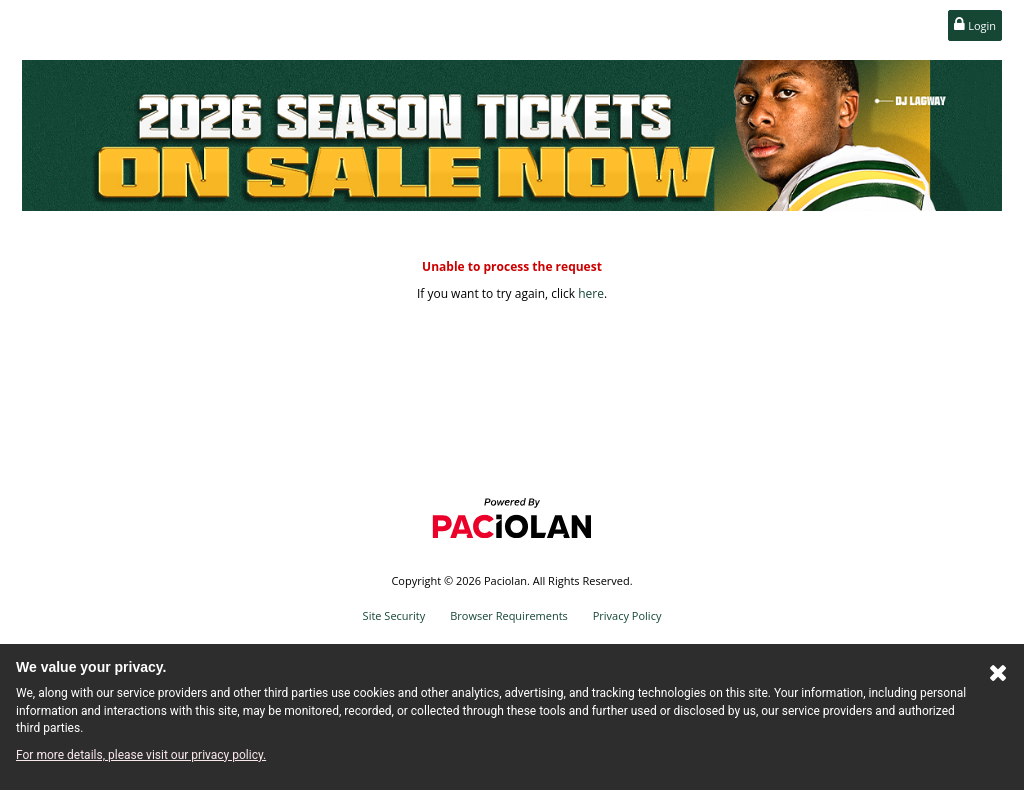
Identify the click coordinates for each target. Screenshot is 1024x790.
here (591, 293)
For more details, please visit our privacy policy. (141, 755)
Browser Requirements (509, 615)
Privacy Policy (627, 615)
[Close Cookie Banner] (998, 677)
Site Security (394, 615)
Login (975, 24)
